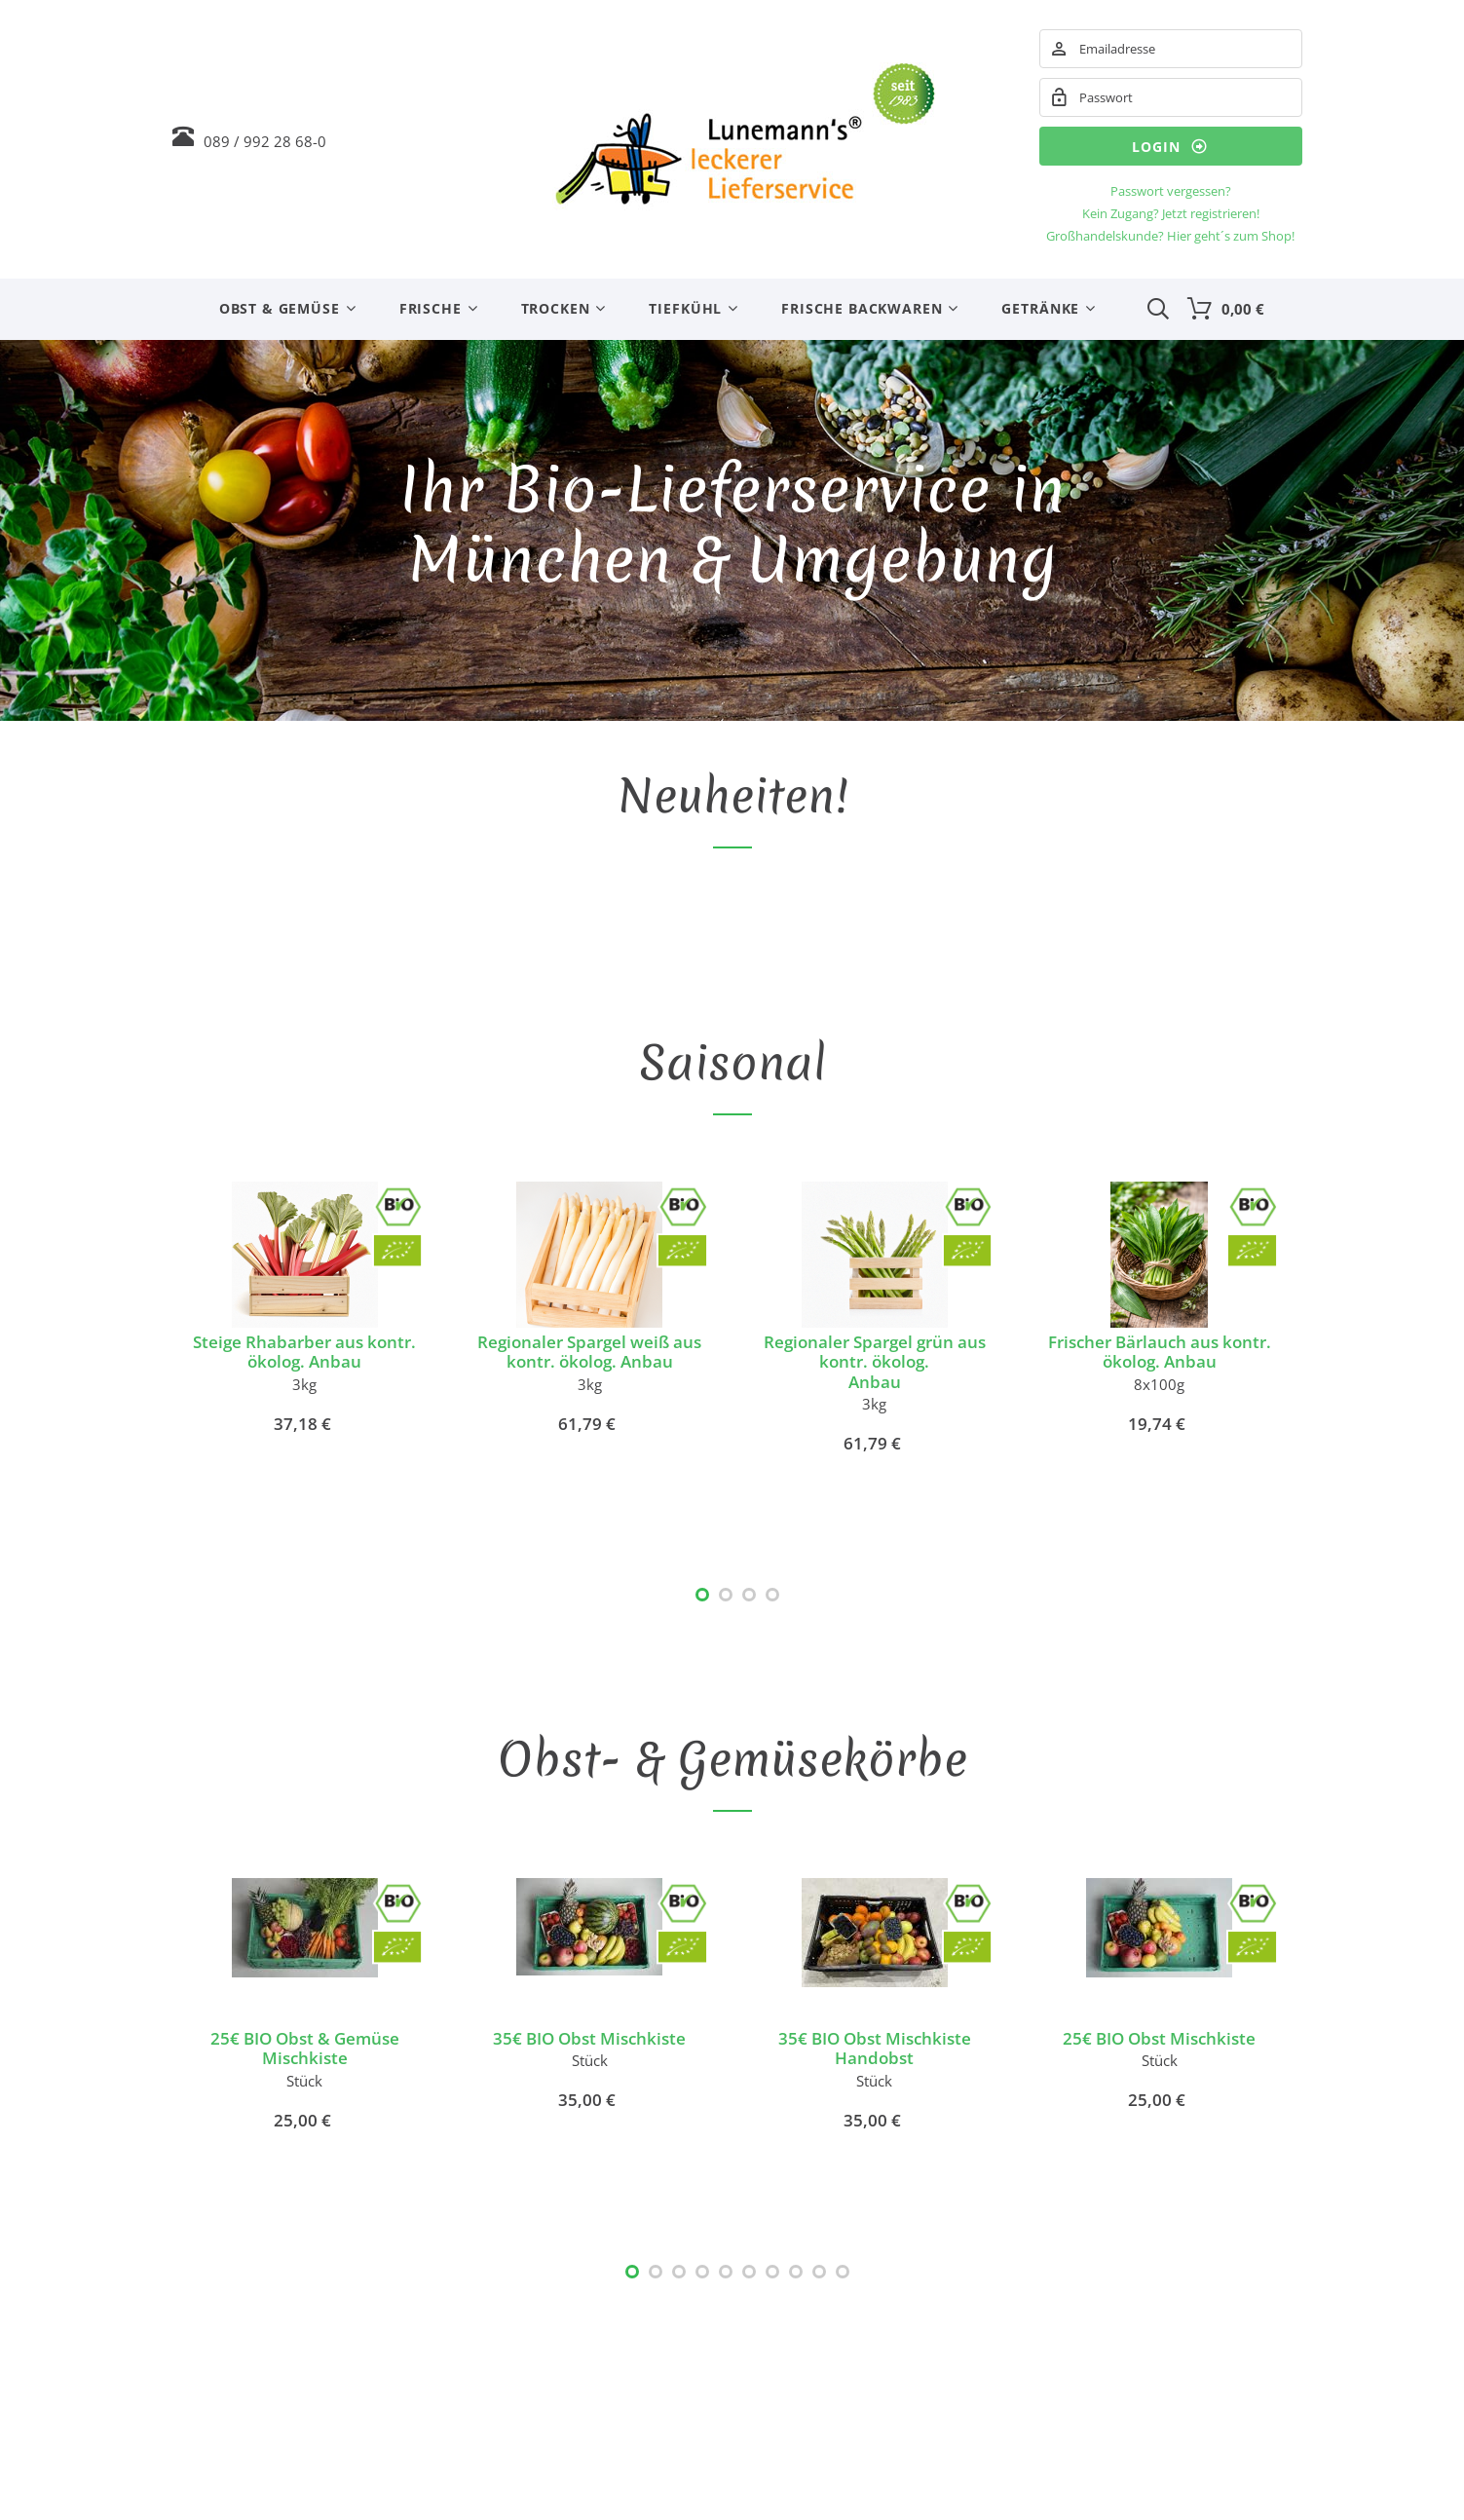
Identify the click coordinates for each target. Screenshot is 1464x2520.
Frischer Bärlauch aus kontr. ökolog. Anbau (1159, 1352)
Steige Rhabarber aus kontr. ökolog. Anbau (304, 1352)
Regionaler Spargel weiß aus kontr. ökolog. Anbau (589, 1352)
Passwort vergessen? (1170, 191)
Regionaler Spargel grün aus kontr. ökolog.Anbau (875, 1362)
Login (1170, 146)
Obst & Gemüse (279, 308)
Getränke (1040, 308)
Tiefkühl (685, 308)
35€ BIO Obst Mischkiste (589, 2038)
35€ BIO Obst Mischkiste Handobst (874, 2048)
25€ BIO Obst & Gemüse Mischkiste (304, 2048)
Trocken (555, 308)
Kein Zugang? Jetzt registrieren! (1170, 213)
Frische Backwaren (861, 308)
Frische (430, 308)
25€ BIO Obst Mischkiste (1159, 2038)
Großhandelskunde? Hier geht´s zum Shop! (1170, 235)
